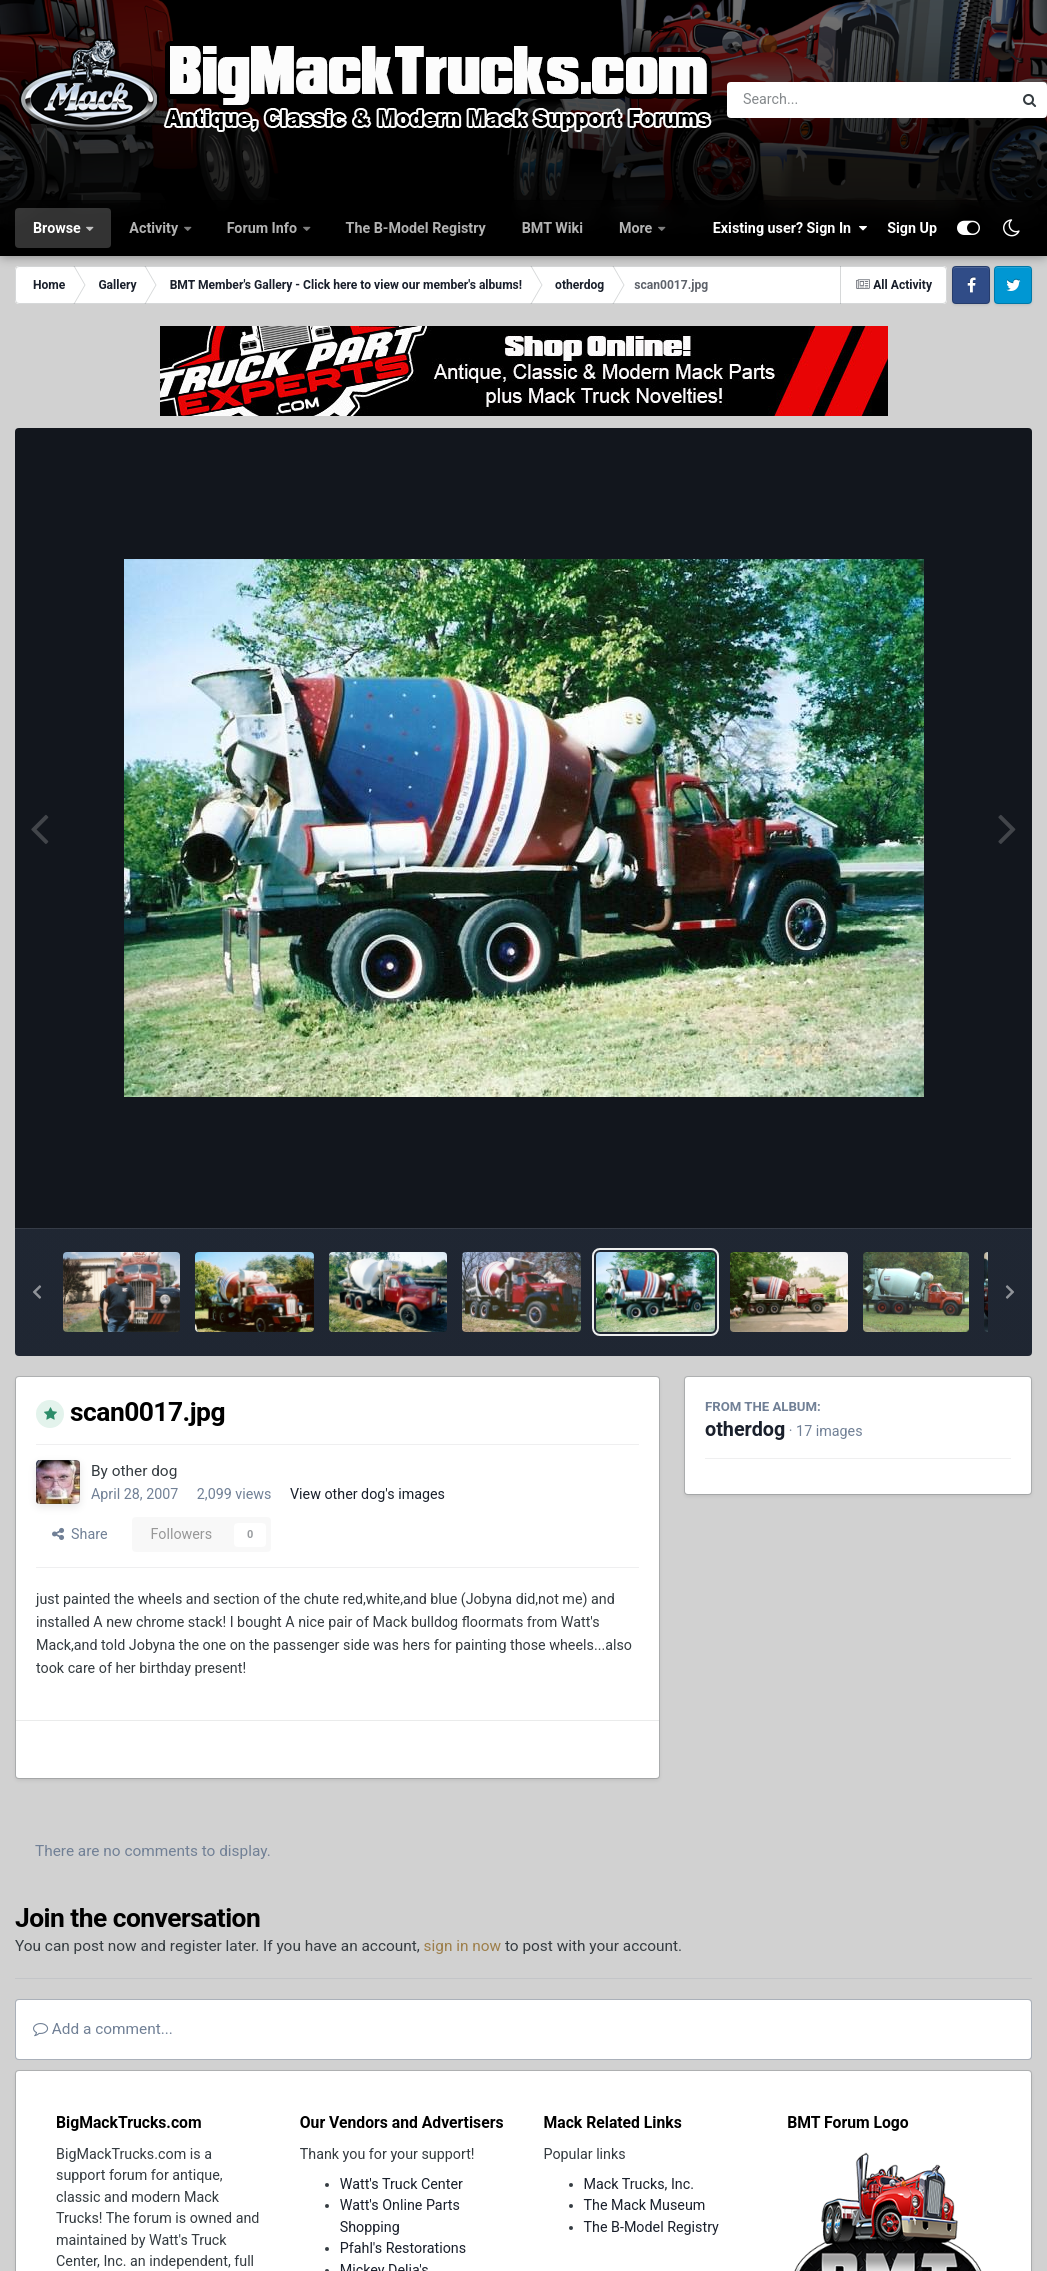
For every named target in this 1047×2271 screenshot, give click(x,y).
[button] (37, 1292)
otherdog (745, 1429)
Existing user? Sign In (790, 228)
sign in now (463, 1946)
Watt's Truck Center (401, 2184)
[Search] (814, 100)
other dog (145, 1471)
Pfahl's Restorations (403, 2248)
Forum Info (264, 228)
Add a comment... (103, 2029)
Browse (58, 228)
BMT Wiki (552, 228)
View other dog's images (367, 1494)
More (637, 228)
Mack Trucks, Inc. (639, 2184)
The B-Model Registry (416, 228)
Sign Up (912, 228)
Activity (155, 228)
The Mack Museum (645, 2205)
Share (80, 1534)
